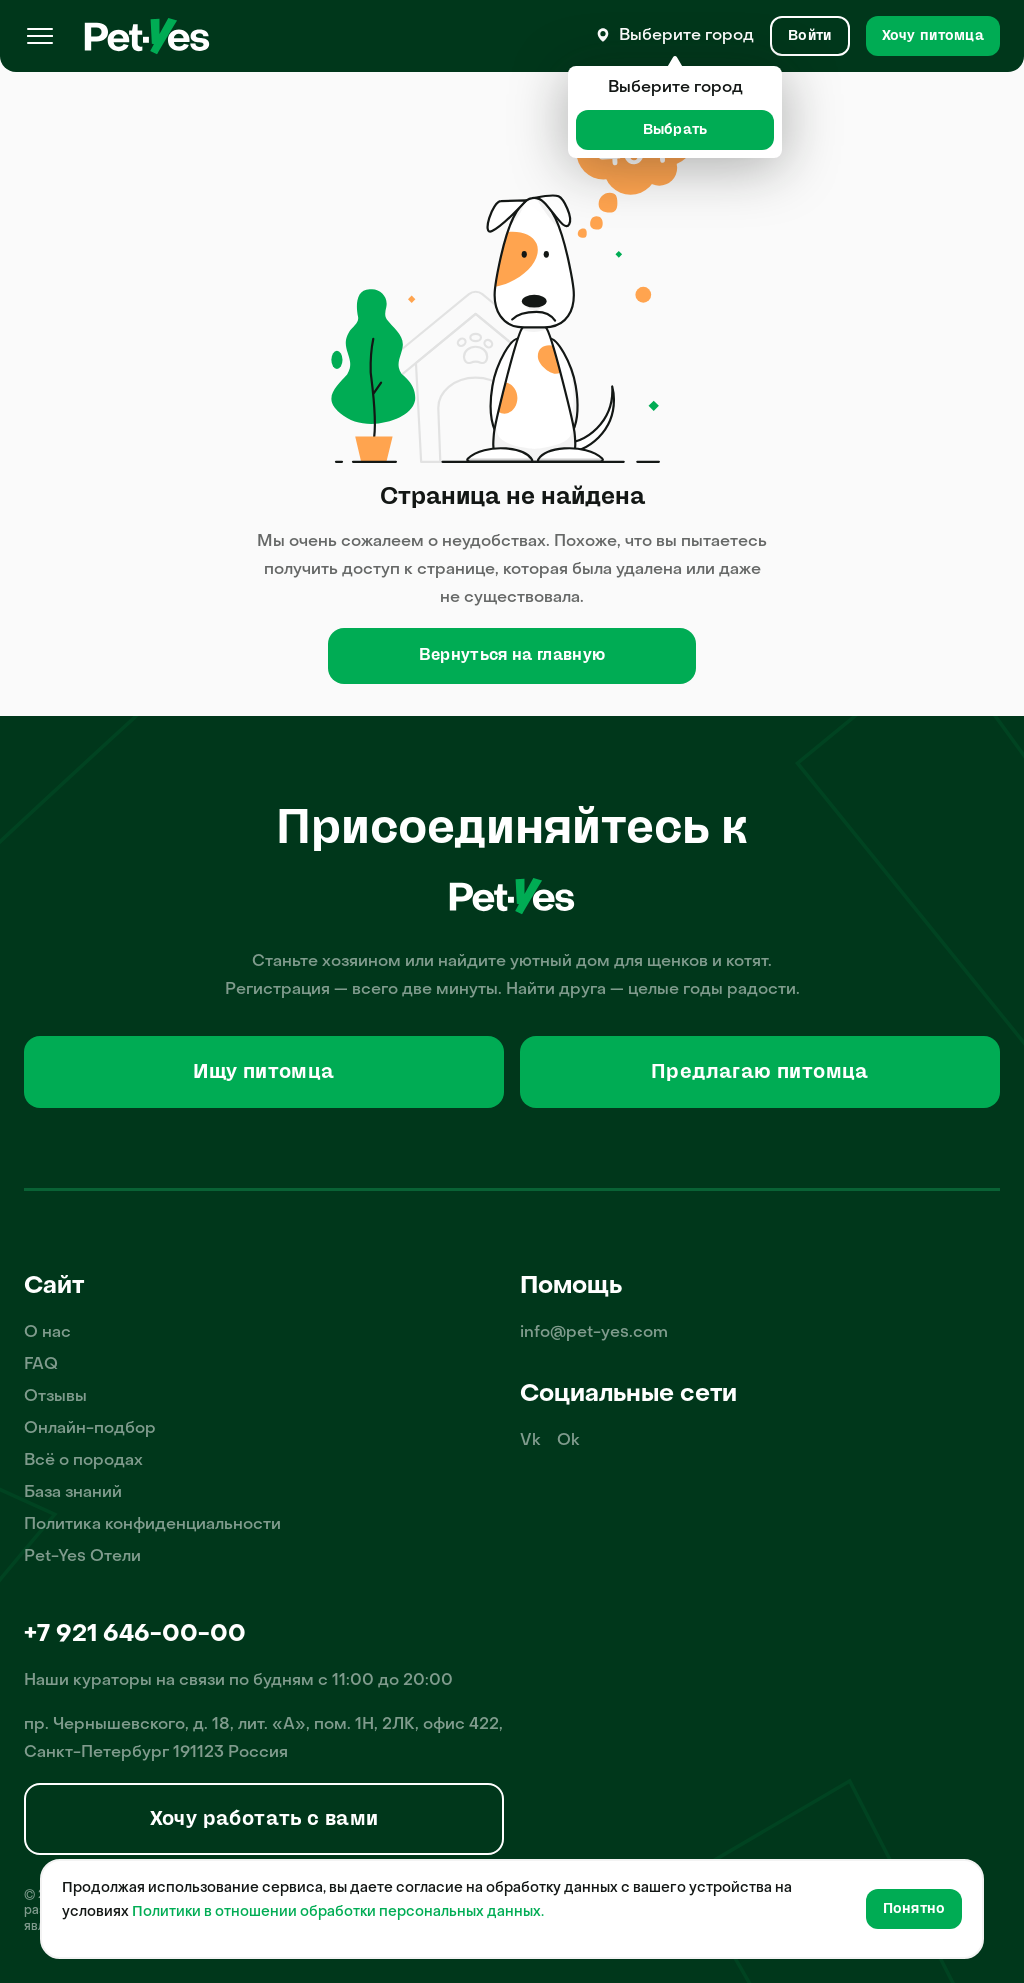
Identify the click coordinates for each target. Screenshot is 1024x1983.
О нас (47, 1333)
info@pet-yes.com (594, 1333)
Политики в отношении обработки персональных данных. (338, 1912)
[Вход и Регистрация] (809, 36)
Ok (568, 1441)
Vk (530, 1441)
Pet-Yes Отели (82, 1557)
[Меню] (40, 36)
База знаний (73, 1493)
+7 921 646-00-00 (135, 1635)
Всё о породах (83, 1461)
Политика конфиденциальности (152, 1525)
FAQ (41, 1365)
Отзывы (55, 1397)
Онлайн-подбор (90, 1429)
